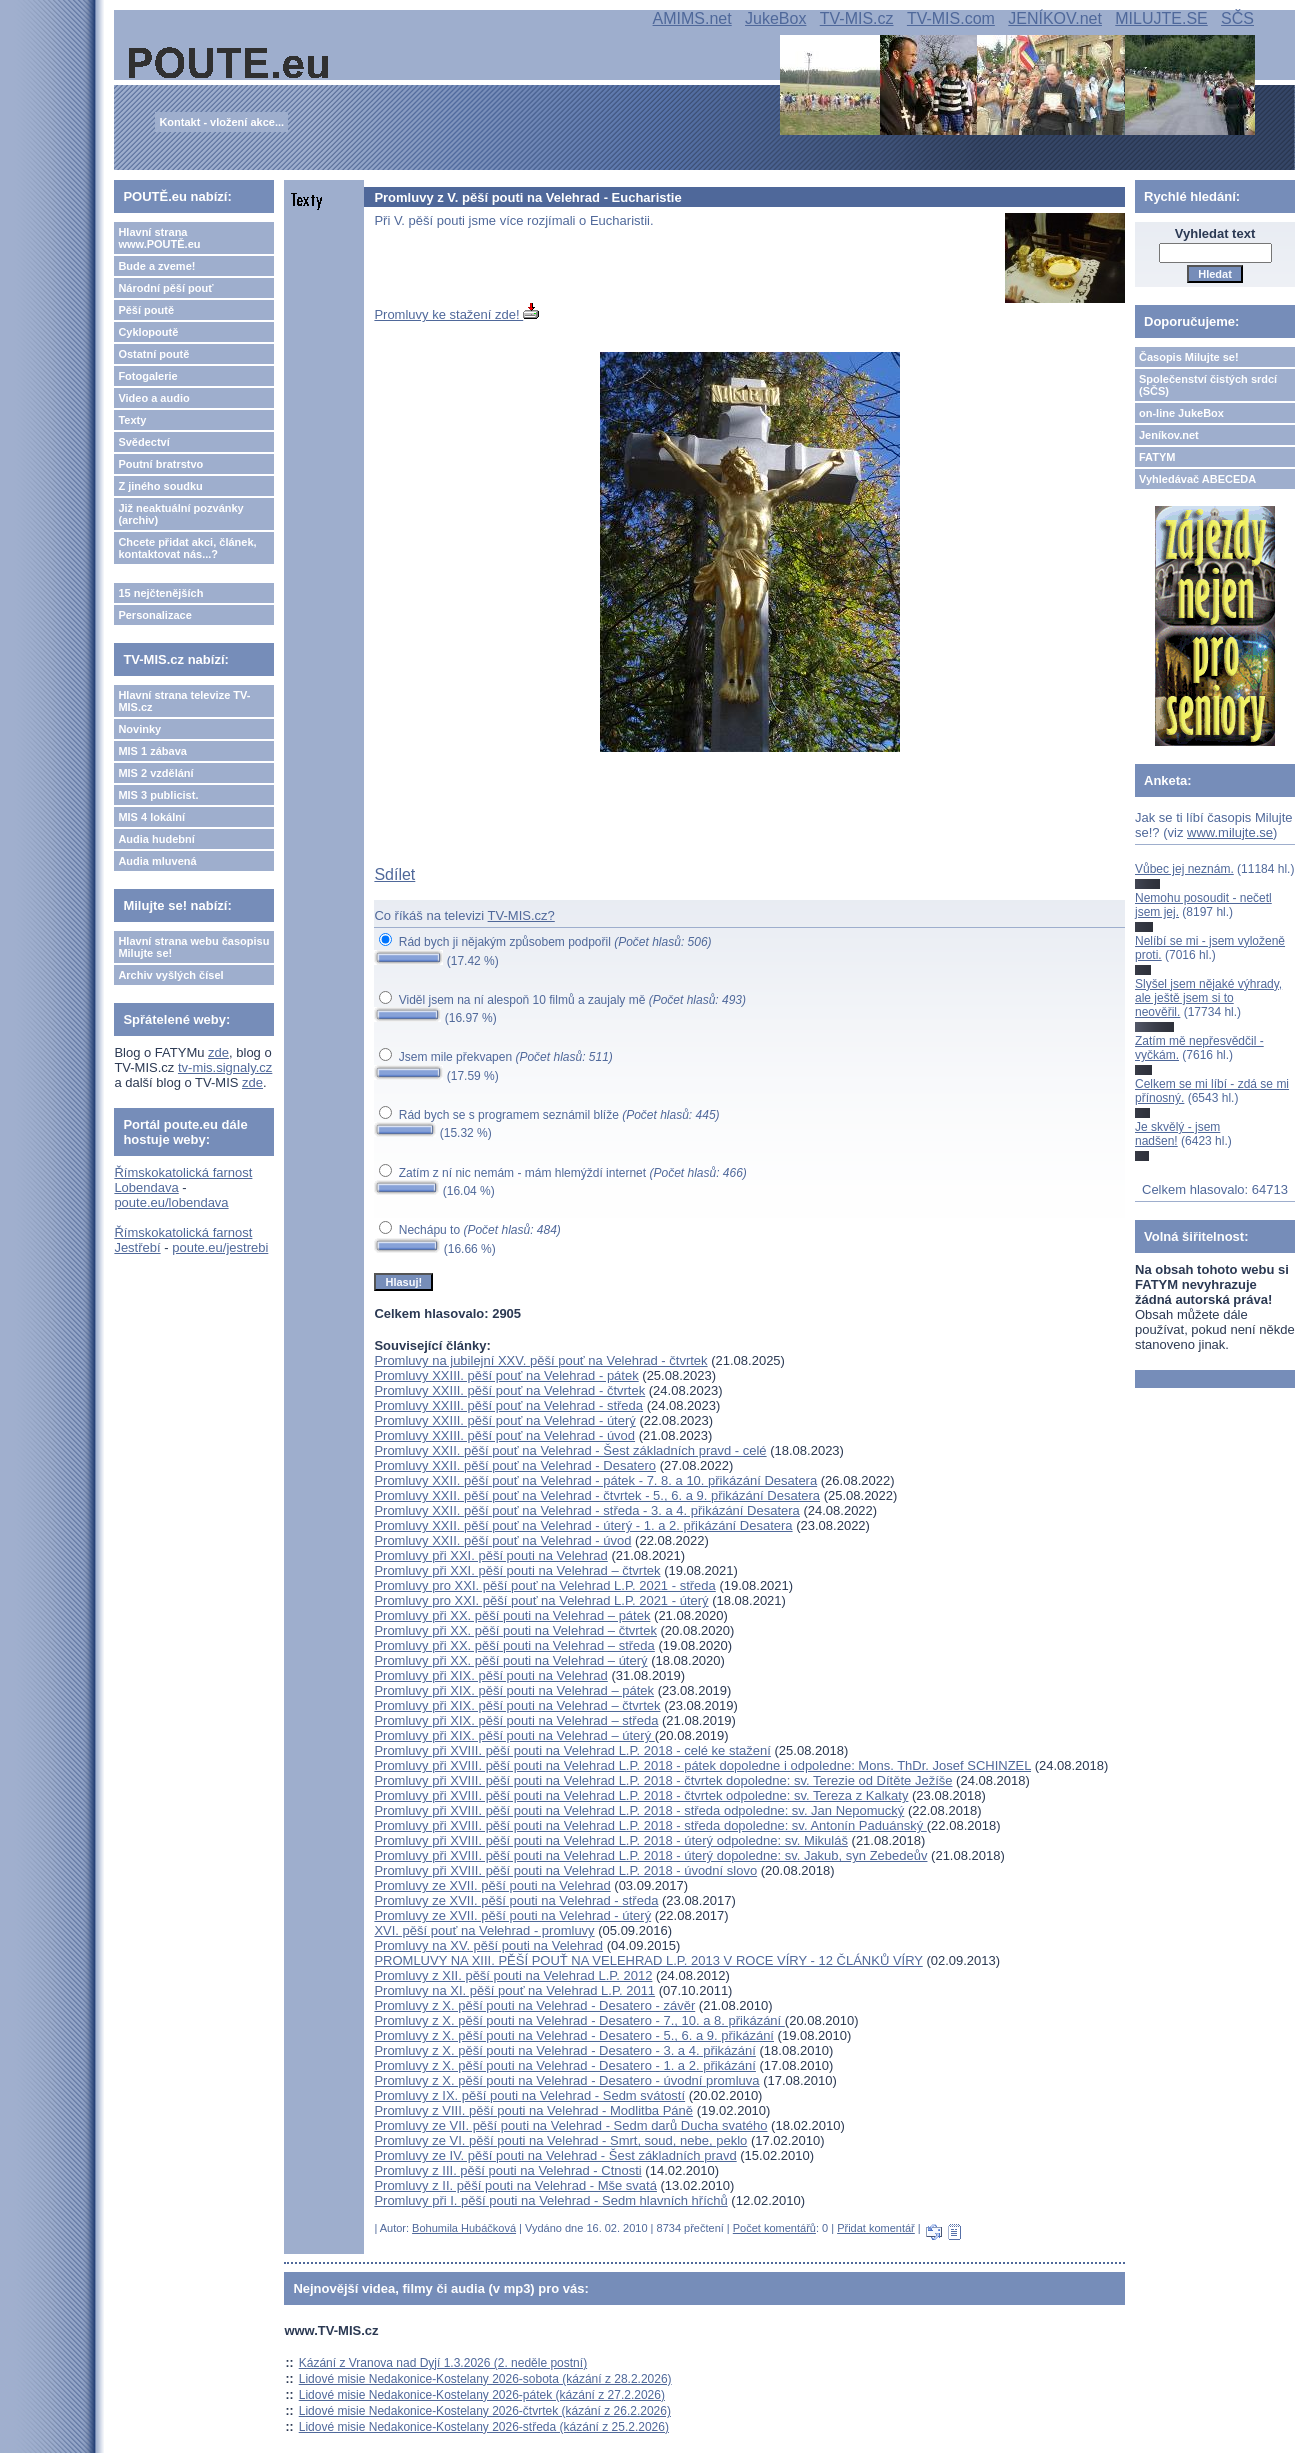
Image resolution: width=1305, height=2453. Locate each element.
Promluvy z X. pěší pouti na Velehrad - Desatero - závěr (534, 2005)
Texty (132, 420)
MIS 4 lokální (151, 817)
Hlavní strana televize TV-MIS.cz (184, 701)
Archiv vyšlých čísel (170, 975)
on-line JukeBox (1181, 413)
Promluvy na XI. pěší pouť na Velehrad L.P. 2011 (514, 1990)
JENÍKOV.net (1055, 18)
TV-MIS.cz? (521, 915)
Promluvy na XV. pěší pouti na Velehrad (488, 1945)
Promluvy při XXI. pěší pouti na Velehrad (490, 1555)
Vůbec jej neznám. (1184, 869)
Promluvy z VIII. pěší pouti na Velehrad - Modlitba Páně (533, 2110)
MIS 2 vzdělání (155, 773)
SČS (1237, 18)
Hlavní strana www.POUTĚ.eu (159, 238)
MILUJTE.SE (1161, 18)
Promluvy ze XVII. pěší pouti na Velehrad (492, 1885)
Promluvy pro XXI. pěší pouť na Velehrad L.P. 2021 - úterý (541, 1600)
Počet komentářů (774, 2228)
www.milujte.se (1230, 832)
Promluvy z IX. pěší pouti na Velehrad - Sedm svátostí (529, 2095)
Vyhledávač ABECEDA (1197, 479)
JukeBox (775, 18)
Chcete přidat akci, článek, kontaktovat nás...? (187, 548)
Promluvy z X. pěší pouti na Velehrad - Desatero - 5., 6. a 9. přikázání (574, 2035)
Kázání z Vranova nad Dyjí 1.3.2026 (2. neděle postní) (443, 2363)
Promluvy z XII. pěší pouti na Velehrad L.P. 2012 (513, 1975)
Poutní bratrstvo (160, 464)
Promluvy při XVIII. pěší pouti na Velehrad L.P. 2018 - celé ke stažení (572, 1750)
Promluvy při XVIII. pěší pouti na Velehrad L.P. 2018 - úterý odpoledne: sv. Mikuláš (611, 1840)
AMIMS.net (692, 18)
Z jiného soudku (160, 486)
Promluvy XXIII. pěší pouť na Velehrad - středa (508, 1405)
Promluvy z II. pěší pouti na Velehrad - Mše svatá (515, 2185)
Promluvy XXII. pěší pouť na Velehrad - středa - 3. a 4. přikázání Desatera (586, 1510)
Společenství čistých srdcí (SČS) (1208, 385)
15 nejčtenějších (160, 593)
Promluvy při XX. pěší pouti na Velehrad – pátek (512, 1615)
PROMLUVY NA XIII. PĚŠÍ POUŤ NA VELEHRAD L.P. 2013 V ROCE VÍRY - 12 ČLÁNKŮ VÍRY (648, 1960)
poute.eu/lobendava (171, 1202)
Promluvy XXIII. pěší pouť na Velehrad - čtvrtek (509, 1390)
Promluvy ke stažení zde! (456, 314)
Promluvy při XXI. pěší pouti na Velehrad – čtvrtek (517, 1570)
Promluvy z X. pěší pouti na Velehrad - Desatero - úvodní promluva (566, 2080)
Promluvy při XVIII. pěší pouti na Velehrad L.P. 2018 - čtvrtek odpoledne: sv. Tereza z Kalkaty (641, 1795)
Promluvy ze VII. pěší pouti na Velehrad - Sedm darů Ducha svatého (570, 2125)
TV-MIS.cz (857, 18)
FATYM (1157, 457)
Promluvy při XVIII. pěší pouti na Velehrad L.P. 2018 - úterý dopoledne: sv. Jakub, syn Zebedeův (650, 1855)
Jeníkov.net (1169, 435)
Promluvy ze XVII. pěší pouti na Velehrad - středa (516, 1900)
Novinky (139, 729)
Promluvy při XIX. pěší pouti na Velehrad (490, 1675)
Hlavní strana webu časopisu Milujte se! (193, 947)
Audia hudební (156, 839)
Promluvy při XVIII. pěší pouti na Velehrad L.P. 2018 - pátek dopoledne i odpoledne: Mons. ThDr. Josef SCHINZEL (702, 1765)
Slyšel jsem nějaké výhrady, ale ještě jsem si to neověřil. (1208, 998)
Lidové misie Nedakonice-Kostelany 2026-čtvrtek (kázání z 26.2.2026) (485, 2411)
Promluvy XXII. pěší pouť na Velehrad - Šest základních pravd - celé (570, 1450)
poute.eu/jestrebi (220, 1247)
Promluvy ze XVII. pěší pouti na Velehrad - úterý (512, 1915)
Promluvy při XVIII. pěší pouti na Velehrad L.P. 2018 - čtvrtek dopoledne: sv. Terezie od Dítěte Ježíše (663, 1780)
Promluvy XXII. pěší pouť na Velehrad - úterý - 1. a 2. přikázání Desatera (583, 1525)
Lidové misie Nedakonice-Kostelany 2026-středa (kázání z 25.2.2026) (484, 2427)
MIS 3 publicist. (158, 795)
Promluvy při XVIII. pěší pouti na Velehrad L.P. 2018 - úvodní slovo (565, 1870)
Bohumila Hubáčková (464, 2228)
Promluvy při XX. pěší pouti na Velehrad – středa (514, 1645)
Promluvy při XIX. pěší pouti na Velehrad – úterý (514, 1735)
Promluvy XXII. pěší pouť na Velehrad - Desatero (515, 1465)
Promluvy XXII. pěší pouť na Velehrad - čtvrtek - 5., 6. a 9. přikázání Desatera (597, 1495)
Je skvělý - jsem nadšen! (1177, 1134)
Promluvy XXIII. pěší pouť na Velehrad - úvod (504, 1435)
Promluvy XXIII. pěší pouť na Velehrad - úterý (504, 1420)
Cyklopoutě (148, 332)
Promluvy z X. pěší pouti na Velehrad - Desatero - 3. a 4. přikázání (565, 2050)
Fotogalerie (147, 376)
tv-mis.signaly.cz (225, 1067)
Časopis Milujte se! (1189, 357)
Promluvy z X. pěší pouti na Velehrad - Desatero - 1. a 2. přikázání (565, 2065)
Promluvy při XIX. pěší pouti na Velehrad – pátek (514, 1690)
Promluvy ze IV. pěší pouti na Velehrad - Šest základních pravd (555, 2155)
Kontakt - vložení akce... (221, 122)
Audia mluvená (157, 861)
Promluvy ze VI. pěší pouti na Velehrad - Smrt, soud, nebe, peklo (560, 2140)
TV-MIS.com (951, 18)
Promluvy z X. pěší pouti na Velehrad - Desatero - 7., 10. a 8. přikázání (579, 2020)
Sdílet (394, 874)
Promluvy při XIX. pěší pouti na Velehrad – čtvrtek (517, 1705)
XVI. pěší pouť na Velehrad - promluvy (484, 1930)
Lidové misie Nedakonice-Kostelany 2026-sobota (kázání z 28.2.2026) (485, 2379)
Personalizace (154, 615)
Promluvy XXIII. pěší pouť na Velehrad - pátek (506, 1375)
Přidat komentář (876, 2228)
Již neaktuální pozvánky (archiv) (180, 514)
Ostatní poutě (153, 354)
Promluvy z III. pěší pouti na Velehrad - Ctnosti (507, 2170)
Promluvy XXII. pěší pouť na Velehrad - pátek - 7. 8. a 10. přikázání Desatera (595, 1480)
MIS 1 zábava (152, 751)
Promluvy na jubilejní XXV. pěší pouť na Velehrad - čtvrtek (540, 1360)
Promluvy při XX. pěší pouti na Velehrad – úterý (510, 1660)
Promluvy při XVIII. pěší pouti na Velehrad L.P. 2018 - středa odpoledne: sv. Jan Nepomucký (639, 1810)
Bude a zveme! (156, 266)
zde (218, 1052)
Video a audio (153, 398)
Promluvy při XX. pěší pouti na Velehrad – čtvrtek (515, 1630)
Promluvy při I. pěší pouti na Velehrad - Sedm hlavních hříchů (550, 2200)
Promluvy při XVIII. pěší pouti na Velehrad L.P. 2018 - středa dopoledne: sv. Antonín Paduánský (650, 1825)
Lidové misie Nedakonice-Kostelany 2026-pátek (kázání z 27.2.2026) (482, 2395)
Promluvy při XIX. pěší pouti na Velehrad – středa (516, 1720)
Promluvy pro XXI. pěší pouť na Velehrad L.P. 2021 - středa (544, 1585)
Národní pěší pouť (165, 288)
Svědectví (143, 442)
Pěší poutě (146, 310)
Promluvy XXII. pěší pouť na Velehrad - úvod (502, 1540)
